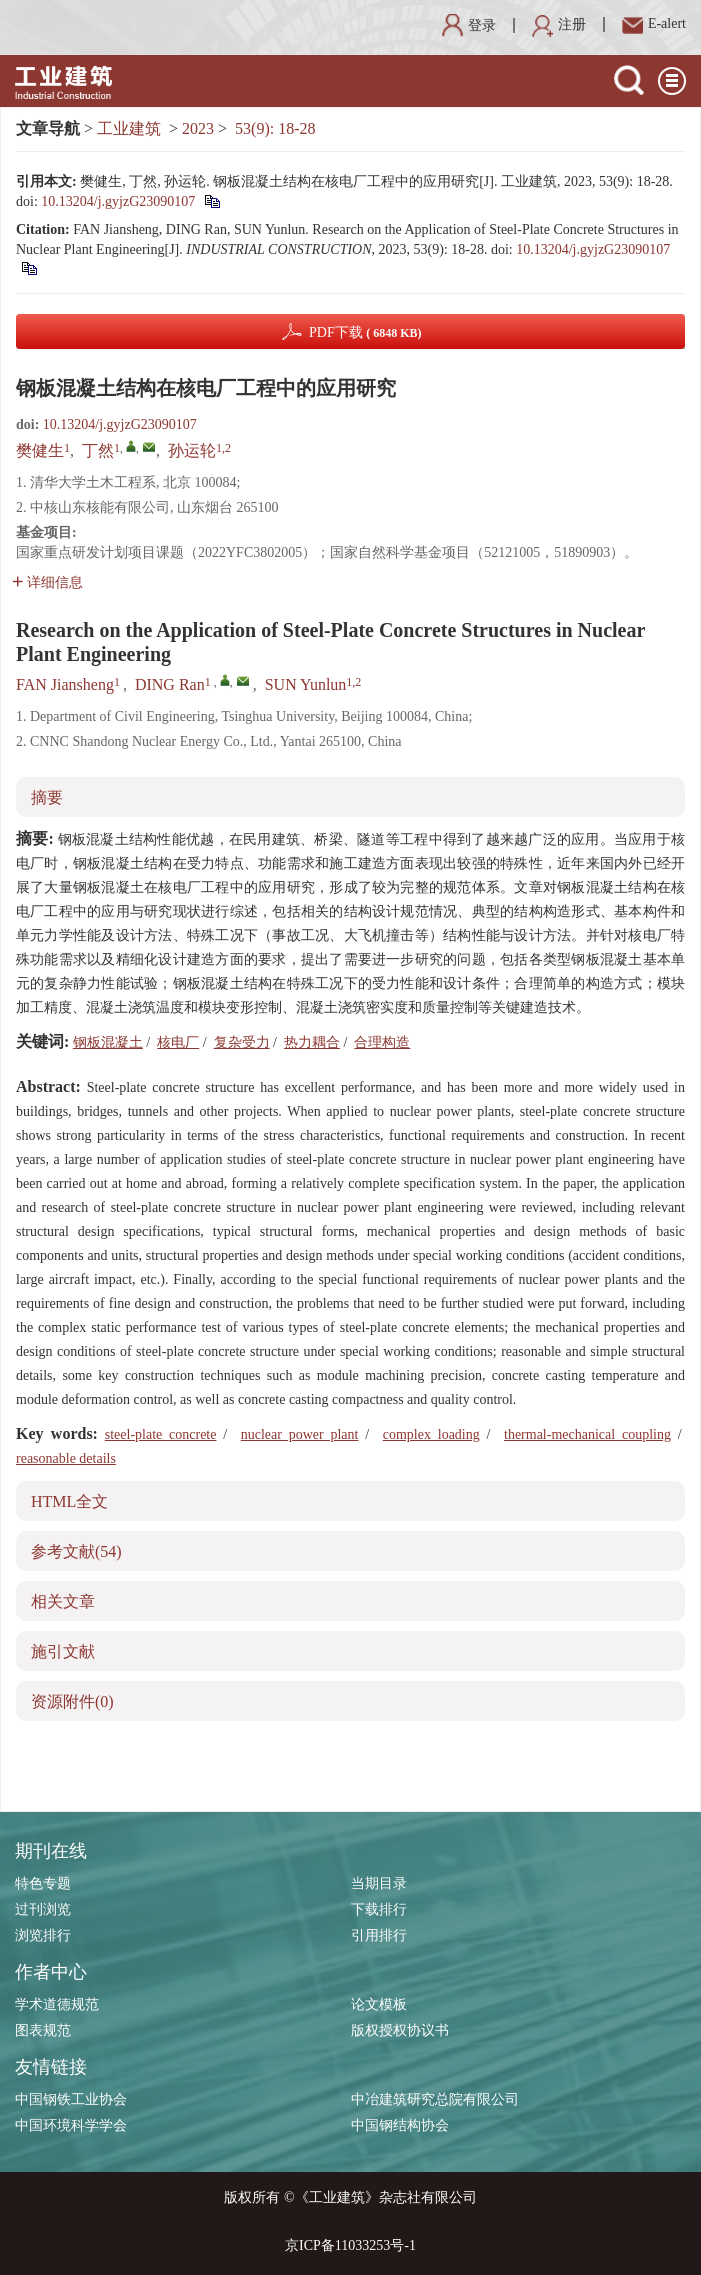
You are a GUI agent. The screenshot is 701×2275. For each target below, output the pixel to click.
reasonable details (66, 1458)
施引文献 (63, 1651)
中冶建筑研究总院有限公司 (435, 2099)
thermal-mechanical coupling (587, 1434)
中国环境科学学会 (71, 2125)
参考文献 (76, 1551)
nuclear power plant (300, 1434)
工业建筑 (129, 128)
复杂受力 (242, 1042)
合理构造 (382, 1042)
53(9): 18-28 (275, 128)
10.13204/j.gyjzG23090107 (118, 201)
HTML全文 (69, 1501)
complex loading (431, 1434)
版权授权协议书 (400, 2030)
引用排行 (379, 1935)
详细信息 (47, 582)
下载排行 (379, 1909)
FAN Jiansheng (65, 684)
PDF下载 (365, 332)
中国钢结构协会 (400, 2125)
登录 (469, 25)
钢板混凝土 (108, 1042)
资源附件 (72, 1701)
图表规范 (43, 2030)
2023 (198, 128)
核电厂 (178, 1042)
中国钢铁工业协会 (71, 2099)
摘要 (47, 797)
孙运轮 (192, 450)
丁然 (98, 450)
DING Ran (170, 684)
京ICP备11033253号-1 (350, 2245)
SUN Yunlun (306, 684)
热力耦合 (312, 1042)
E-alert (654, 23)
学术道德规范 (57, 2004)
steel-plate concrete (161, 1434)
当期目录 (379, 1883)
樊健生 (40, 450)
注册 (559, 24)
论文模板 (379, 2004)
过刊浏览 (43, 1909)
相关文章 (63, 1601)
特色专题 (43, 1883)
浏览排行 (43, 1935)
